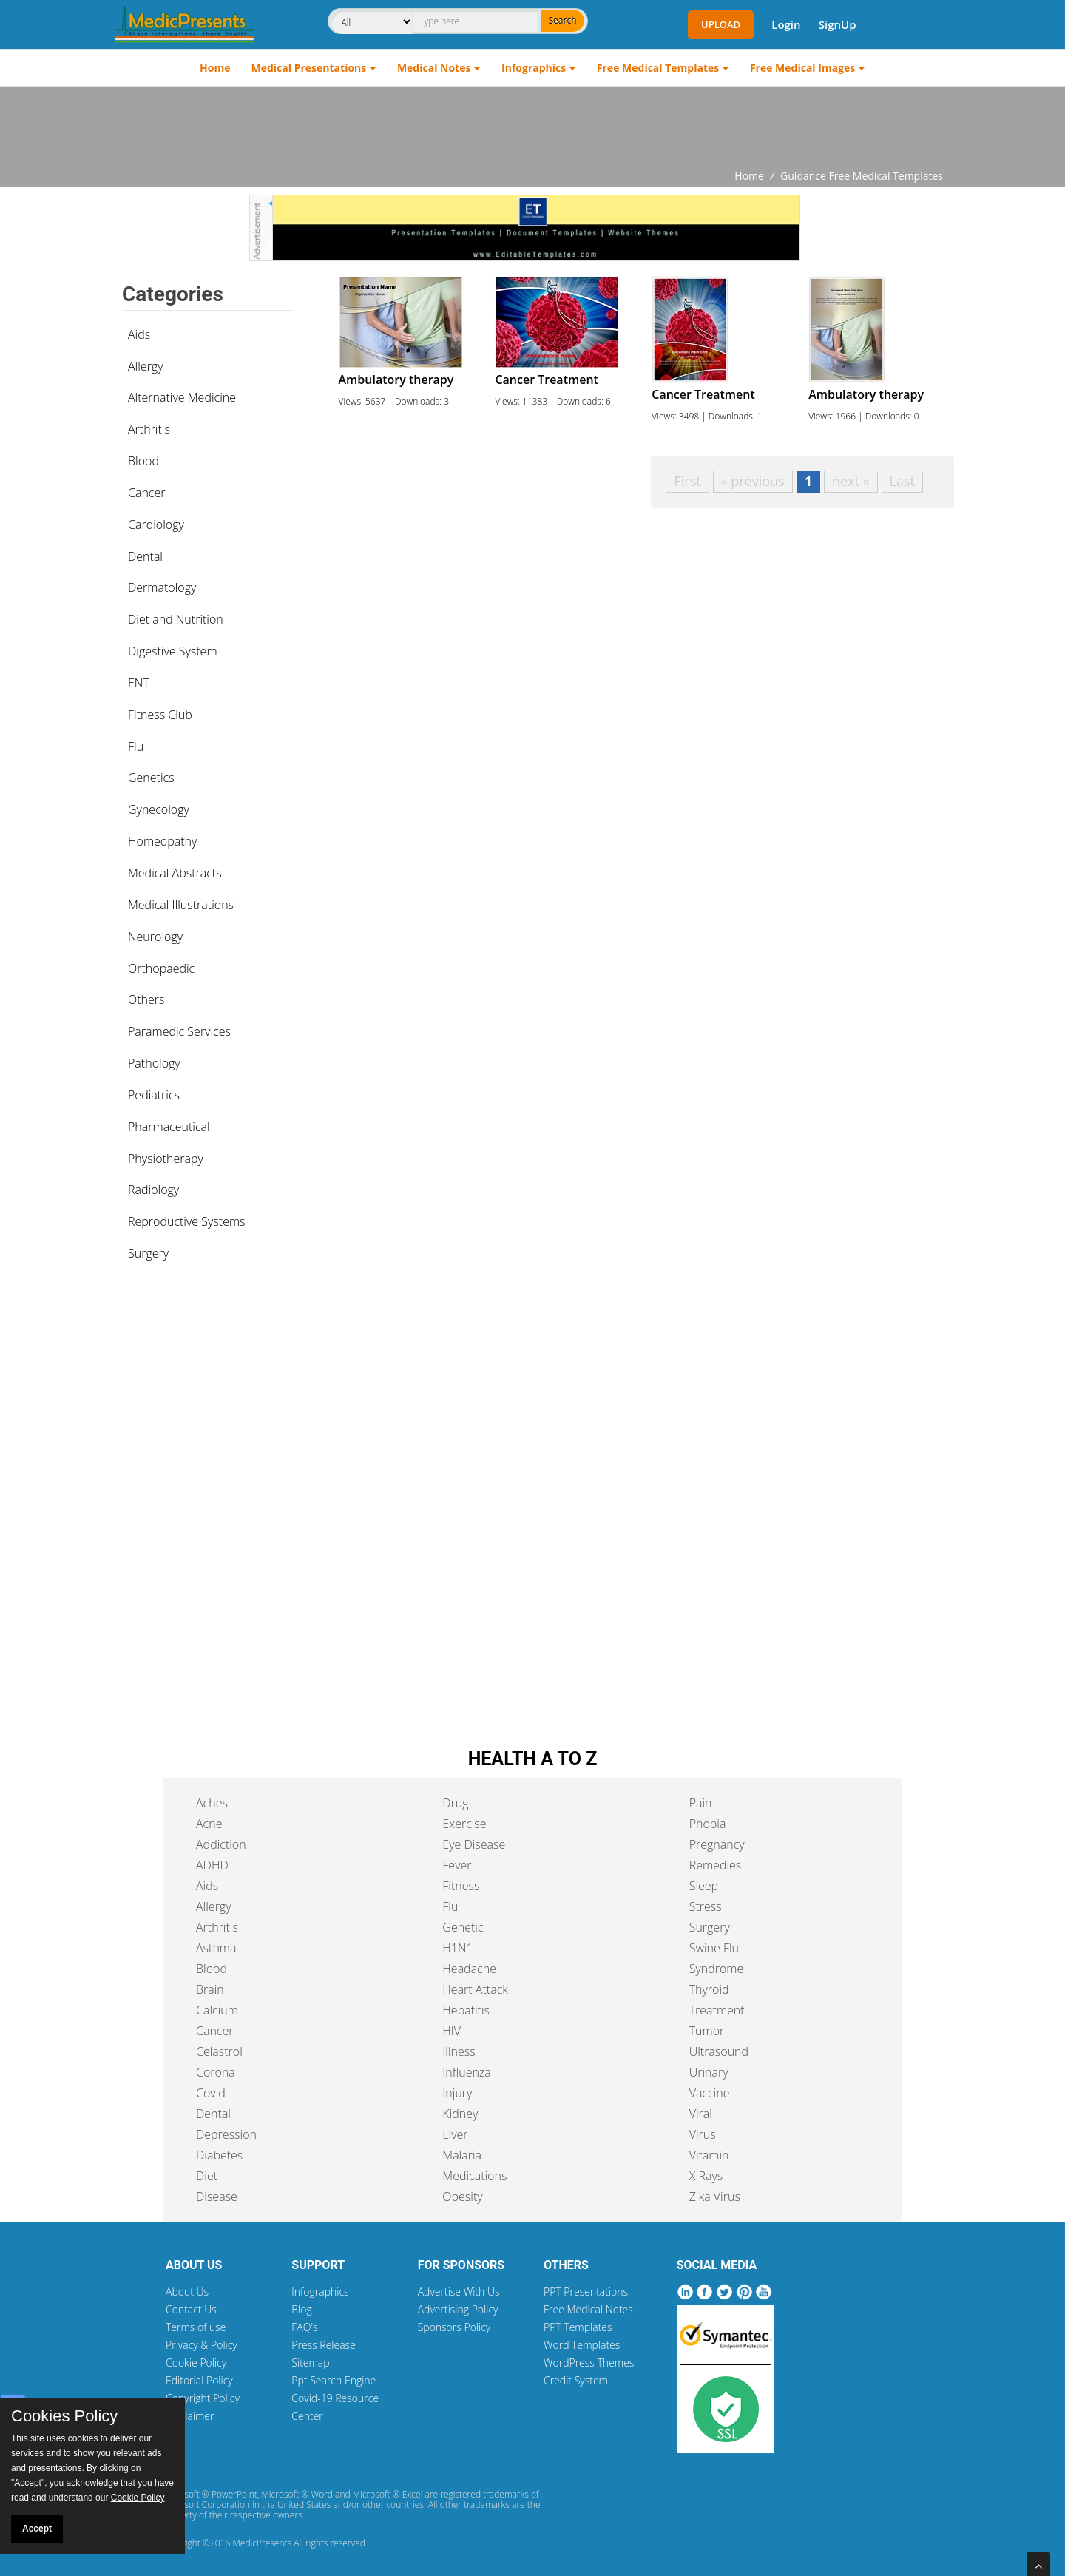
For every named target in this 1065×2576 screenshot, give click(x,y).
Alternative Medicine (182, 397)
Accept (37, 2528)
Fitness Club (160, 715)
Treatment (717, 2010)
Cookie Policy (196, 2363)
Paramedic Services (179, 1031)
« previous (753, 481)
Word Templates (582, 2345)
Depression (226, 2134)
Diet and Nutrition (175, 619)
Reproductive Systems (187, 1221)
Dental (145, 556)
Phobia (707, 1823)
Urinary (708, 2072)
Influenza (466, 2072)
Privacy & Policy (201, 2345)
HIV (451, 2031)
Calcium (217, 2010)
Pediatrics (154, 1095)
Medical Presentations (309, 68)
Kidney (460, 2113)
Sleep (703, 1886)
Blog (301, 2309)
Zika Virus (714, 2196)
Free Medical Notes (588, 2309)
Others (146, 999)
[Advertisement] (532, 127)
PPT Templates (578, 2327)
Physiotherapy (165, 1158)
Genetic (462, 1927)
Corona (215, 2072)
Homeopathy (162, 841)
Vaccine (709, 2093)
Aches (212, 1803)
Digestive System (172, 651)
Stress (705, 1906)
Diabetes (219, 2155)
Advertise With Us (459, 2292)
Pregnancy (717, 1844)
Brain (210, 1989)
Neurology (155, 936)
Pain (700, 1803)
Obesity (462, 2196)
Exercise (464, 1823)
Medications (474, 2176)
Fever (456, 1865)
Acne (209, 1823)
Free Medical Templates (658, 68)
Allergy (145, 366)
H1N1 (457, 1948)
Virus (702, 2134)
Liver (454, 2134)
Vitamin (709, 2155)
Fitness (460, 1886)
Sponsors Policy (454, 2327)
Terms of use (196, 2327)
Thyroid (709, 1989)
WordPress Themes (589, 2363)
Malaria (461, 2155)
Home (215, 68)
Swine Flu (714, 1948)
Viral (700, 2113)
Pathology (154, 1063)
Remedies (715, 1865)
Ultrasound (718, 2051)
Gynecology (158, 809)
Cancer (146, 493)
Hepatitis (466, 2010)
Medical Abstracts (175, 873)
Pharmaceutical (169, 1127)
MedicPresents (261, 2543)
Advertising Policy (458, 2309)
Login (785, 24)
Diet (206, 2176)
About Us (187, 2292)
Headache (469, 1968)
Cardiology (156, 524)
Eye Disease (473, 1844)
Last (902, 481)
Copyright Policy (203, 2398)
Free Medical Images (802, 68)
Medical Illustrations (181, 905)
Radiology (153, 1189)
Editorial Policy (199, 2380)
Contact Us (191, 2309)
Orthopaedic (161, 968)
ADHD (212, 1865)
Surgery (148, 1253)
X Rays (706, 2176)
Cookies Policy (64, 2416)
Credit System (576, 2380)
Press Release (323, 2345)
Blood (143, 461)
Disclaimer (190, 2416)
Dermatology (162, 587)
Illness (458, 2051)
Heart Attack (475, 1989)
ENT (138, 683)
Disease (216, 2196)
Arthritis (149, 429)
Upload (720, 24)
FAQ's (304, 2327)
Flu (135, 746)
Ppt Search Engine (333, 2380)
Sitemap (310, 2363)
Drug (455, 1803)
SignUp (837, 24)
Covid (211, 2093)
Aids (139, 334)
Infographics (533, 68)
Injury (457, 2093)
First (687, 481)
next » (851, 481)
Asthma (216, 1948)
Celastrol (219, 2051)
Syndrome (716, 1968)
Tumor (707, 2031)
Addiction (221, 1844)
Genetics (151, 777)
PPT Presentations (586, 2292)
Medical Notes (434, 68)
